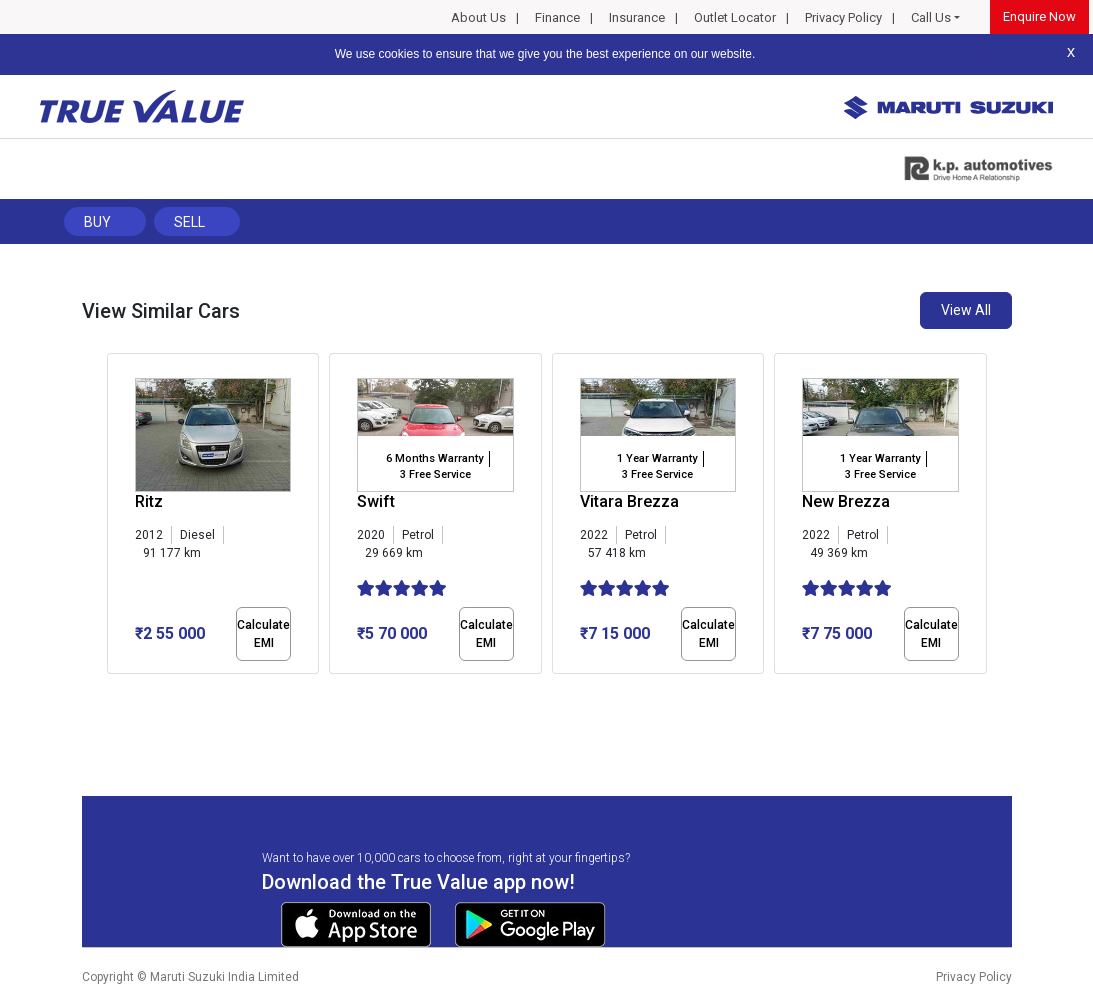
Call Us (931, 17)
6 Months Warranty (434, 458)
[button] (113, 691)
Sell (189, 222)
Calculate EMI (263, 634)
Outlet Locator (735, 17)
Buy (97, 222)
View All (966, 310)
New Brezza (846, 501)
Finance (557, 17)
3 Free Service (435, 474)
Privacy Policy (843, 17)
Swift (376, 501)
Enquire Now (1039, 16)
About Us (478, 17)
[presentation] (117, 518)
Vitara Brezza (629, 501)
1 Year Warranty (657, 458)
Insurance (637, 17)
